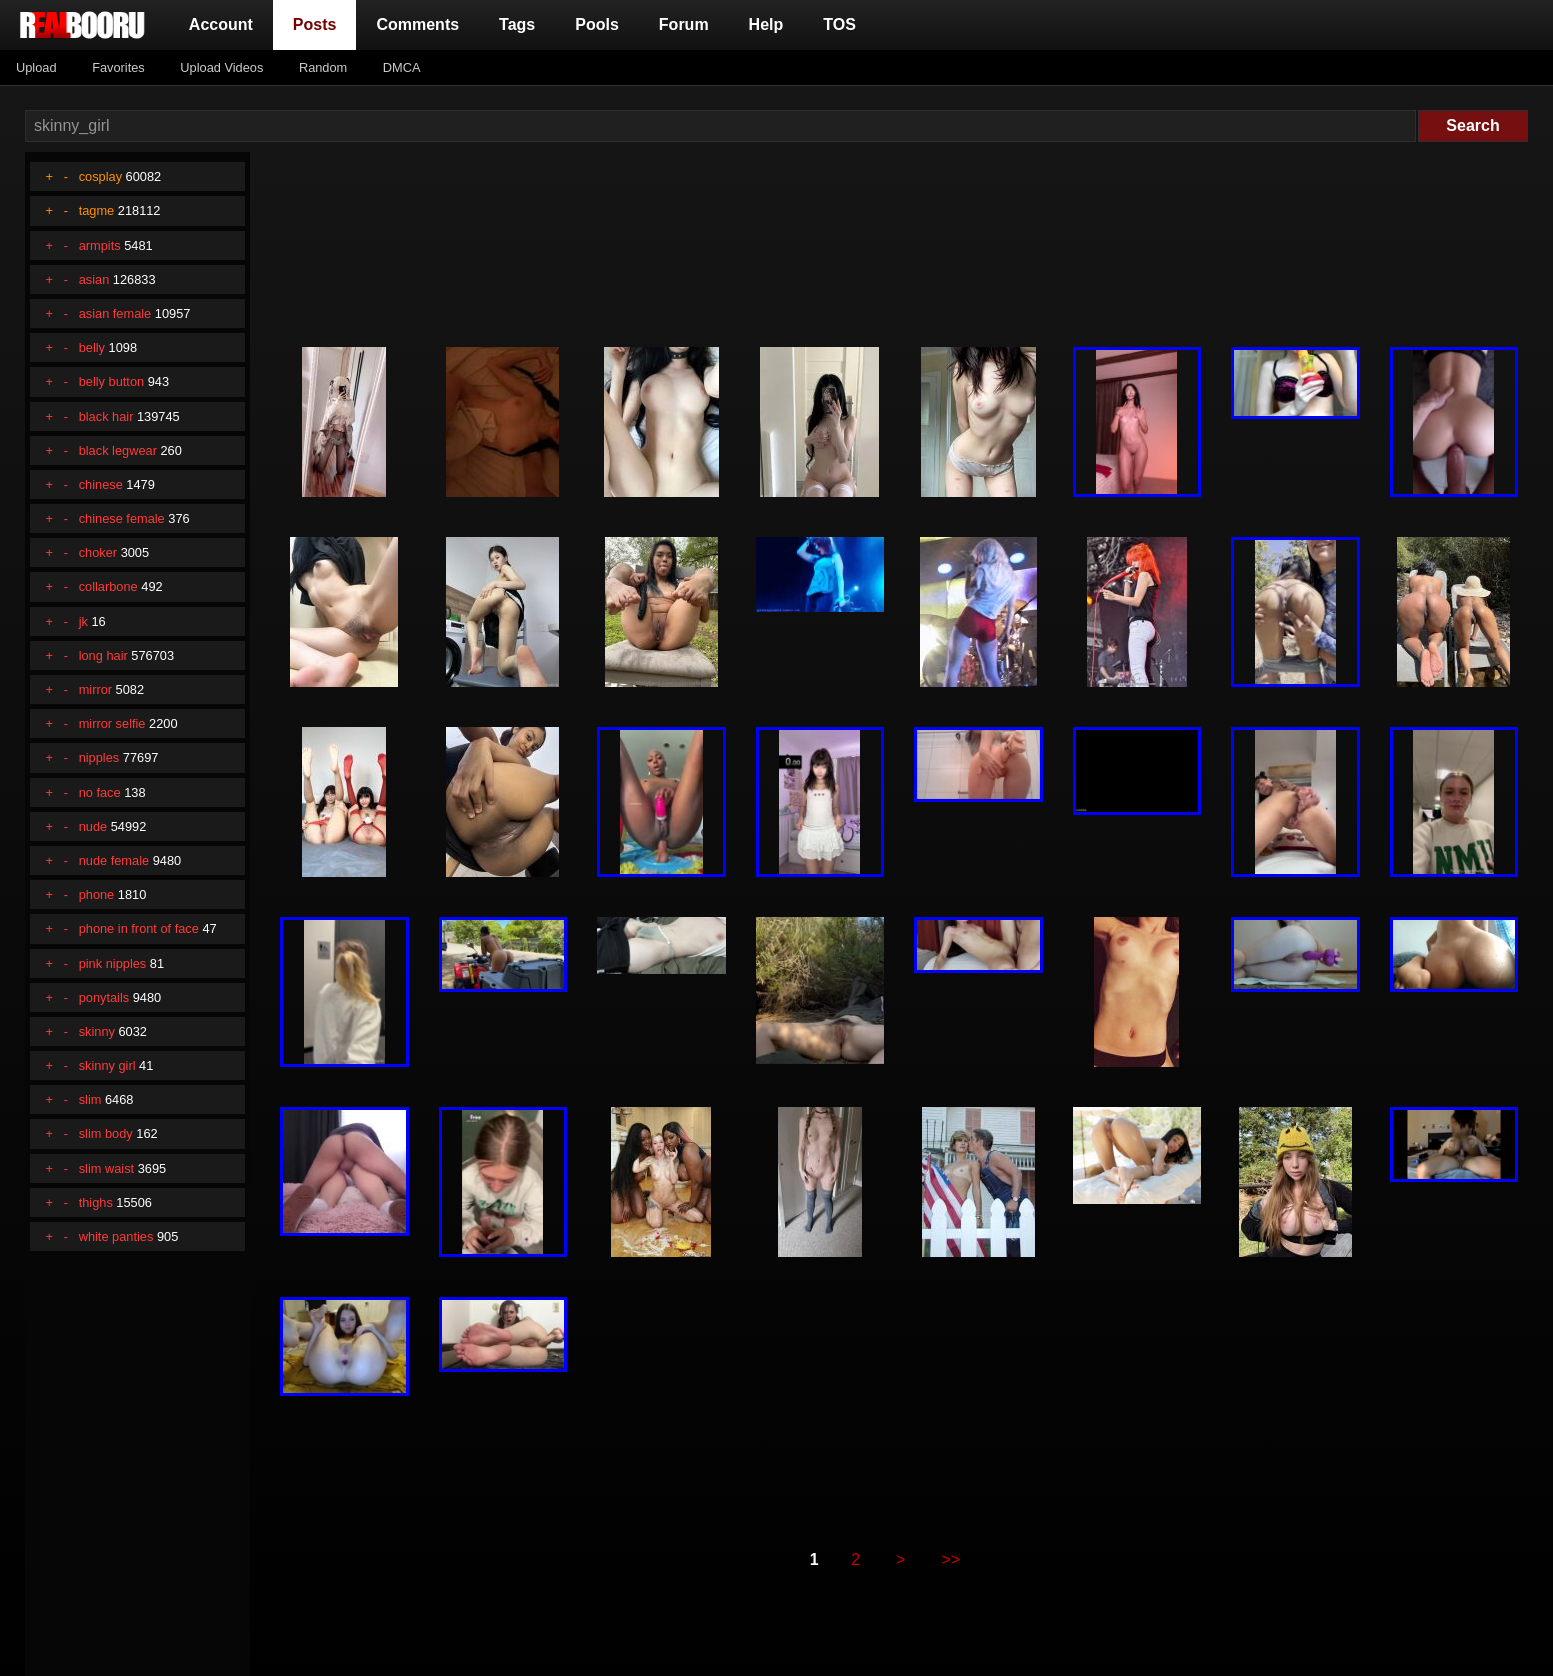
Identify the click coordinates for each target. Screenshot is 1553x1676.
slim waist (106, 1168)
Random (323, 67)
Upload (36, 67)
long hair (103, 655)
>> (950, 1559)
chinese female (122, 518)
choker (98, 552)
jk (83, 621)
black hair (106, 416)
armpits (100, 245)
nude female (114, 860)
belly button (111, 381)
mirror (95, 689)
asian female (115, 313)
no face (100, 792)
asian (94, 279)
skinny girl (107, 1065)
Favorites (118, 67)
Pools (597, 24)
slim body (106, 1133)
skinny (97, 1031)
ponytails (104, 997)
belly (92, 347)
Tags (517, 24)
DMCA (402, 67)
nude (93, 826)
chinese (101, 484)
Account (221, 24)
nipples (99, 757)
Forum (684, 24)
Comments (417, 24)
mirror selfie (112, 723)
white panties (116, 1236)
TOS (839, 24)
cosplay (100, 176)
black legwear (118, 450)
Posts (319, 22)
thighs (96, 1202)
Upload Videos (221, 67)
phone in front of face (139, 928)
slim (90, 1099)
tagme (97, 210)
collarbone (108, 586)
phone (97, 894)
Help (766, 24)
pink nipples (113, 963)
